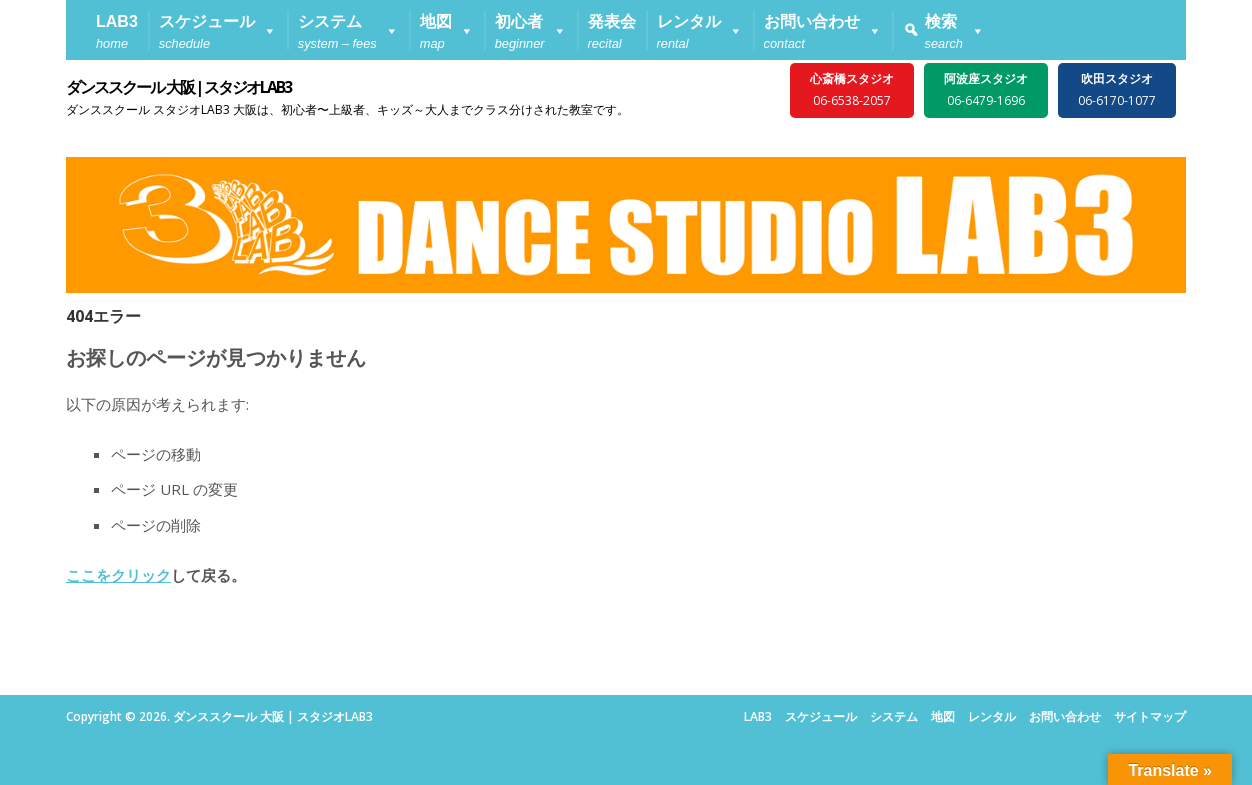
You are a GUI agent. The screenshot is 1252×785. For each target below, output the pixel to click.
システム (894, 716)
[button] (218, 30)
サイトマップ (1150, 716)
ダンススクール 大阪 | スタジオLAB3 (178, 87)
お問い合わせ (1065, 716)
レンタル (992, 716)
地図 (943, 716)
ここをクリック (118, 575)
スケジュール (821, 716)
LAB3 (758, 716)
